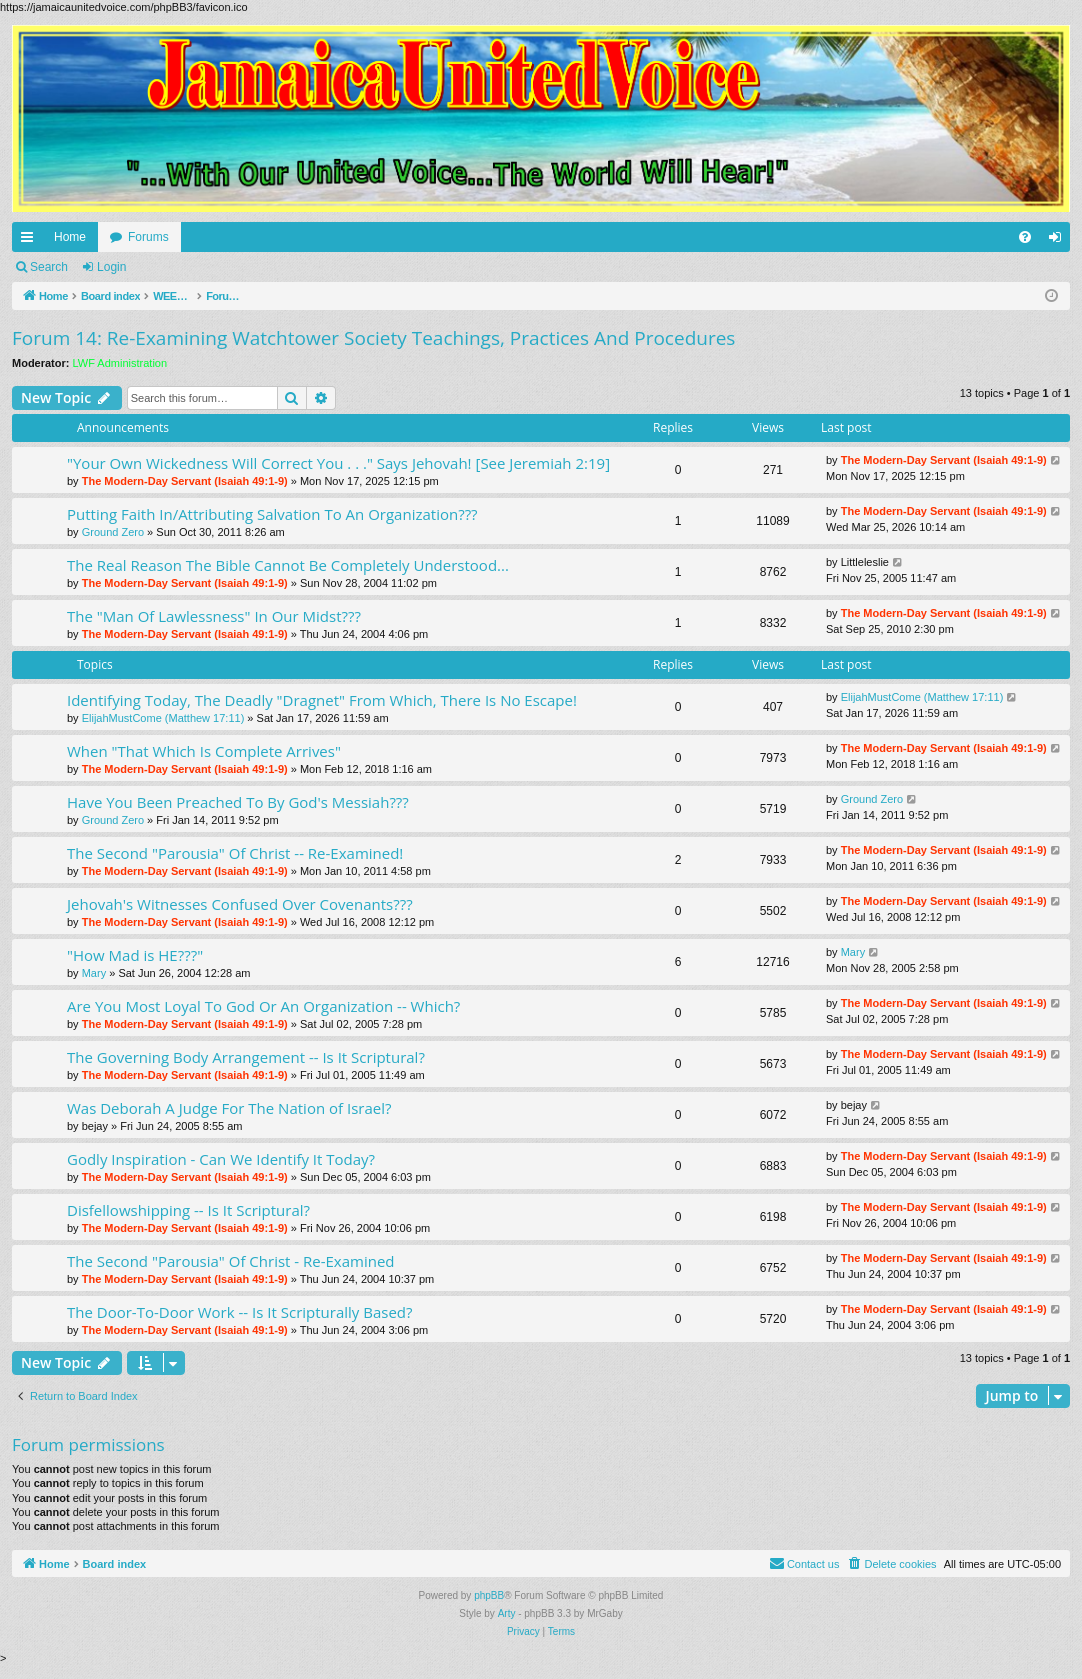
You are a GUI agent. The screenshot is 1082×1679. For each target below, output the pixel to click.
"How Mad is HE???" (135, 955)
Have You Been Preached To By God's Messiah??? (238, 802)
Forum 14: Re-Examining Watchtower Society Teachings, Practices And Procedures (373, 338)
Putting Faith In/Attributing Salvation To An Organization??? (272, 514)
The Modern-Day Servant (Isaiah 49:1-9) (185, 481)
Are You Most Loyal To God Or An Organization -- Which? (263, 1006)
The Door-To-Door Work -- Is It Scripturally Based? (239, 1312)
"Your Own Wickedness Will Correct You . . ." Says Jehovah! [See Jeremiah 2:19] (338, 463)
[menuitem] (1025, 237)
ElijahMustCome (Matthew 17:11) (163, 718)
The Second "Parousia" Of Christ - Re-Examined (231, 1261)
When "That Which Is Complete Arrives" (204, 751)
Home (70, 237)
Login (111, 267)
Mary (94, 973)
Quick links (31, 241)
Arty (507, 1613)
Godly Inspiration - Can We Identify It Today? (221, 1159)
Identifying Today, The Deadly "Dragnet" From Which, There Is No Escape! (322, 700)
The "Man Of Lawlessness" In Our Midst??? (214, 616)
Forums (148, 237)
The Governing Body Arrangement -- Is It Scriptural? (246, 1057)
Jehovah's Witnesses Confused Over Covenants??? (240, 904)
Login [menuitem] (1059, 241)
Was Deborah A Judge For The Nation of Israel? (229, 1108)
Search (49, 267)
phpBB (489, 1595)
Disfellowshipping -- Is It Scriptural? (188, 1210)
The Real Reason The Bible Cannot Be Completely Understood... (288, 565)
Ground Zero (113, 532)
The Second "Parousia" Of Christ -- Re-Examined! (235, 853)
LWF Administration (120, 363)
